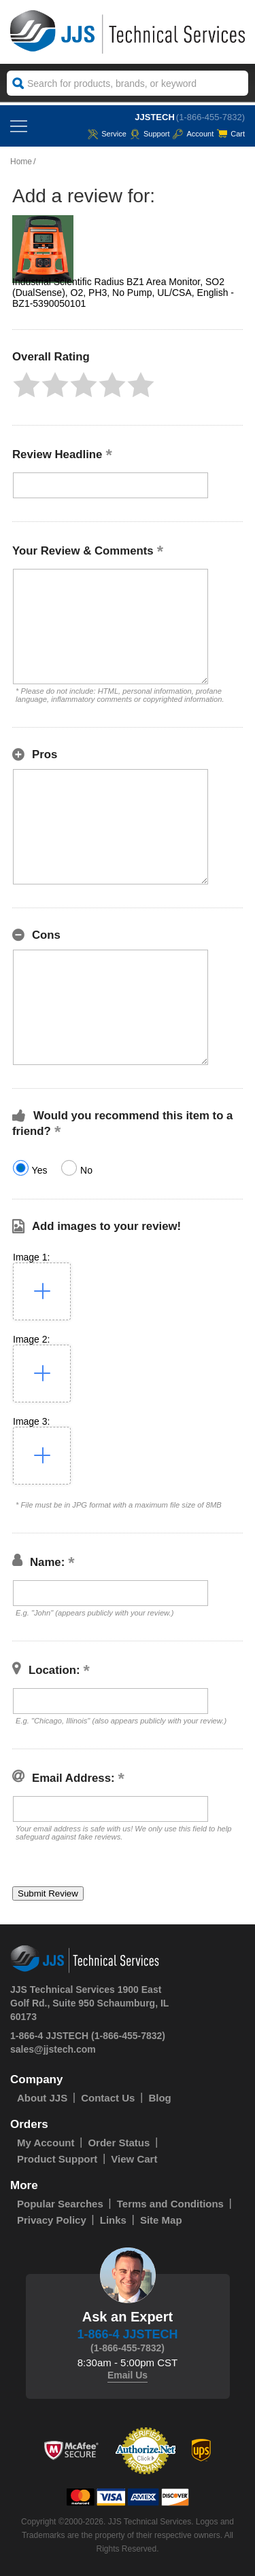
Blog (159, 2098)
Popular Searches (60, 2203)
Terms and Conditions (170, 2203)
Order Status (119, 2142)
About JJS (42, 2098)
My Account (45, 2142)
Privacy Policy (51, 2220)
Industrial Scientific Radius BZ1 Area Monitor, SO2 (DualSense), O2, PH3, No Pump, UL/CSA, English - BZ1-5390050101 (123, 292)
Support (150, 134)
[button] (26, 384)
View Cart (134, 2159)
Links (113, 2220)
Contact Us (108, 2098)
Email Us (127, 2375)
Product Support (57, 2159)
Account (193, 134)
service (107, 134)
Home (21, 161)
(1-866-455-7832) (210, 117)
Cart (231, 134)
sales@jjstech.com (53, 2049)
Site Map (161, 2220)
